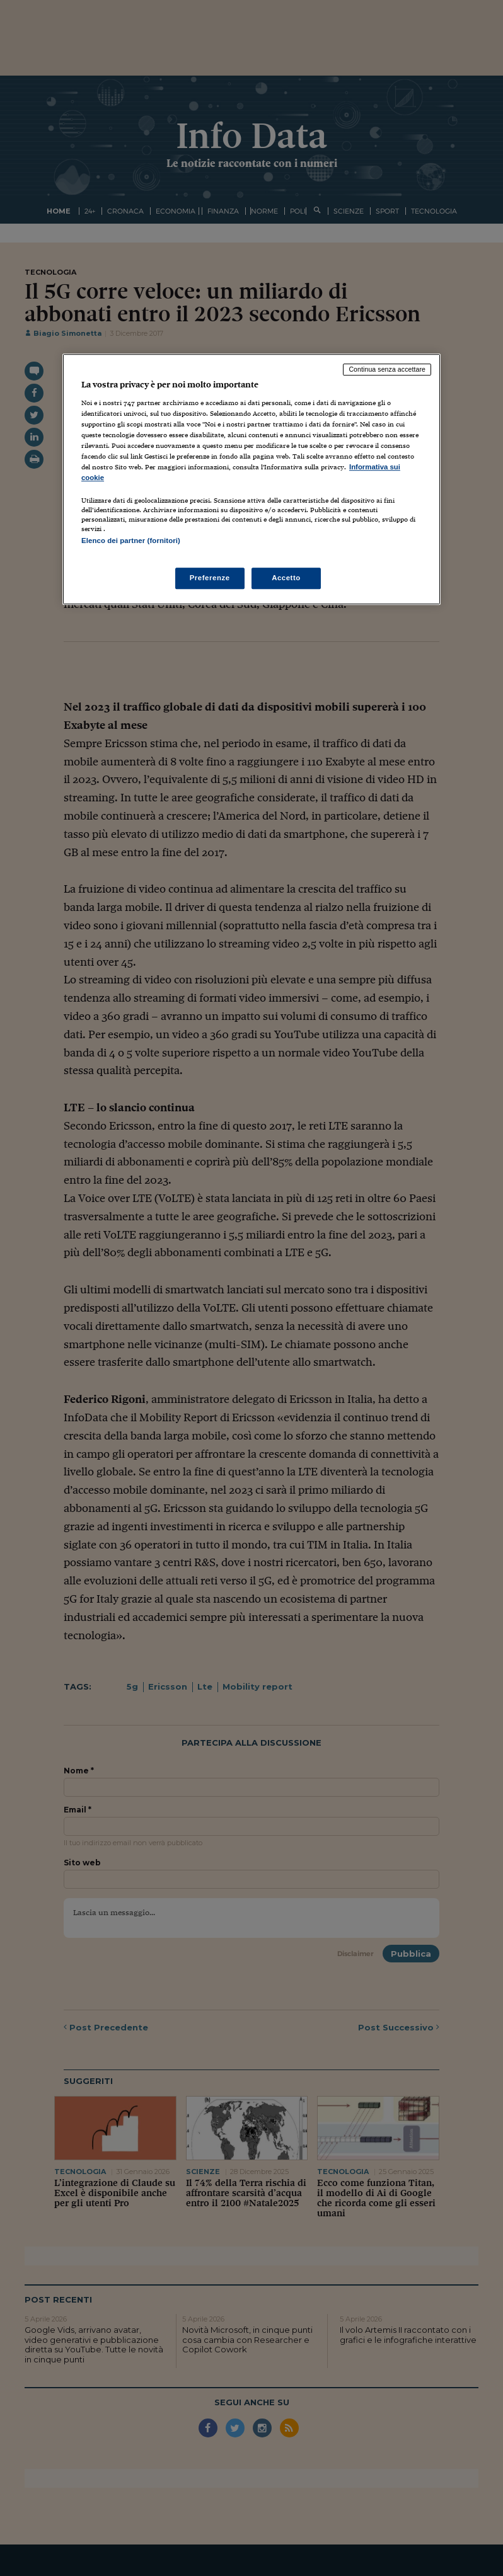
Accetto (286, 577)
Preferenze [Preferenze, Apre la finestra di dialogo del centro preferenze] (210, 577)
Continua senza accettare (387, 370)
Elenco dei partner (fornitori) (130, 541)
